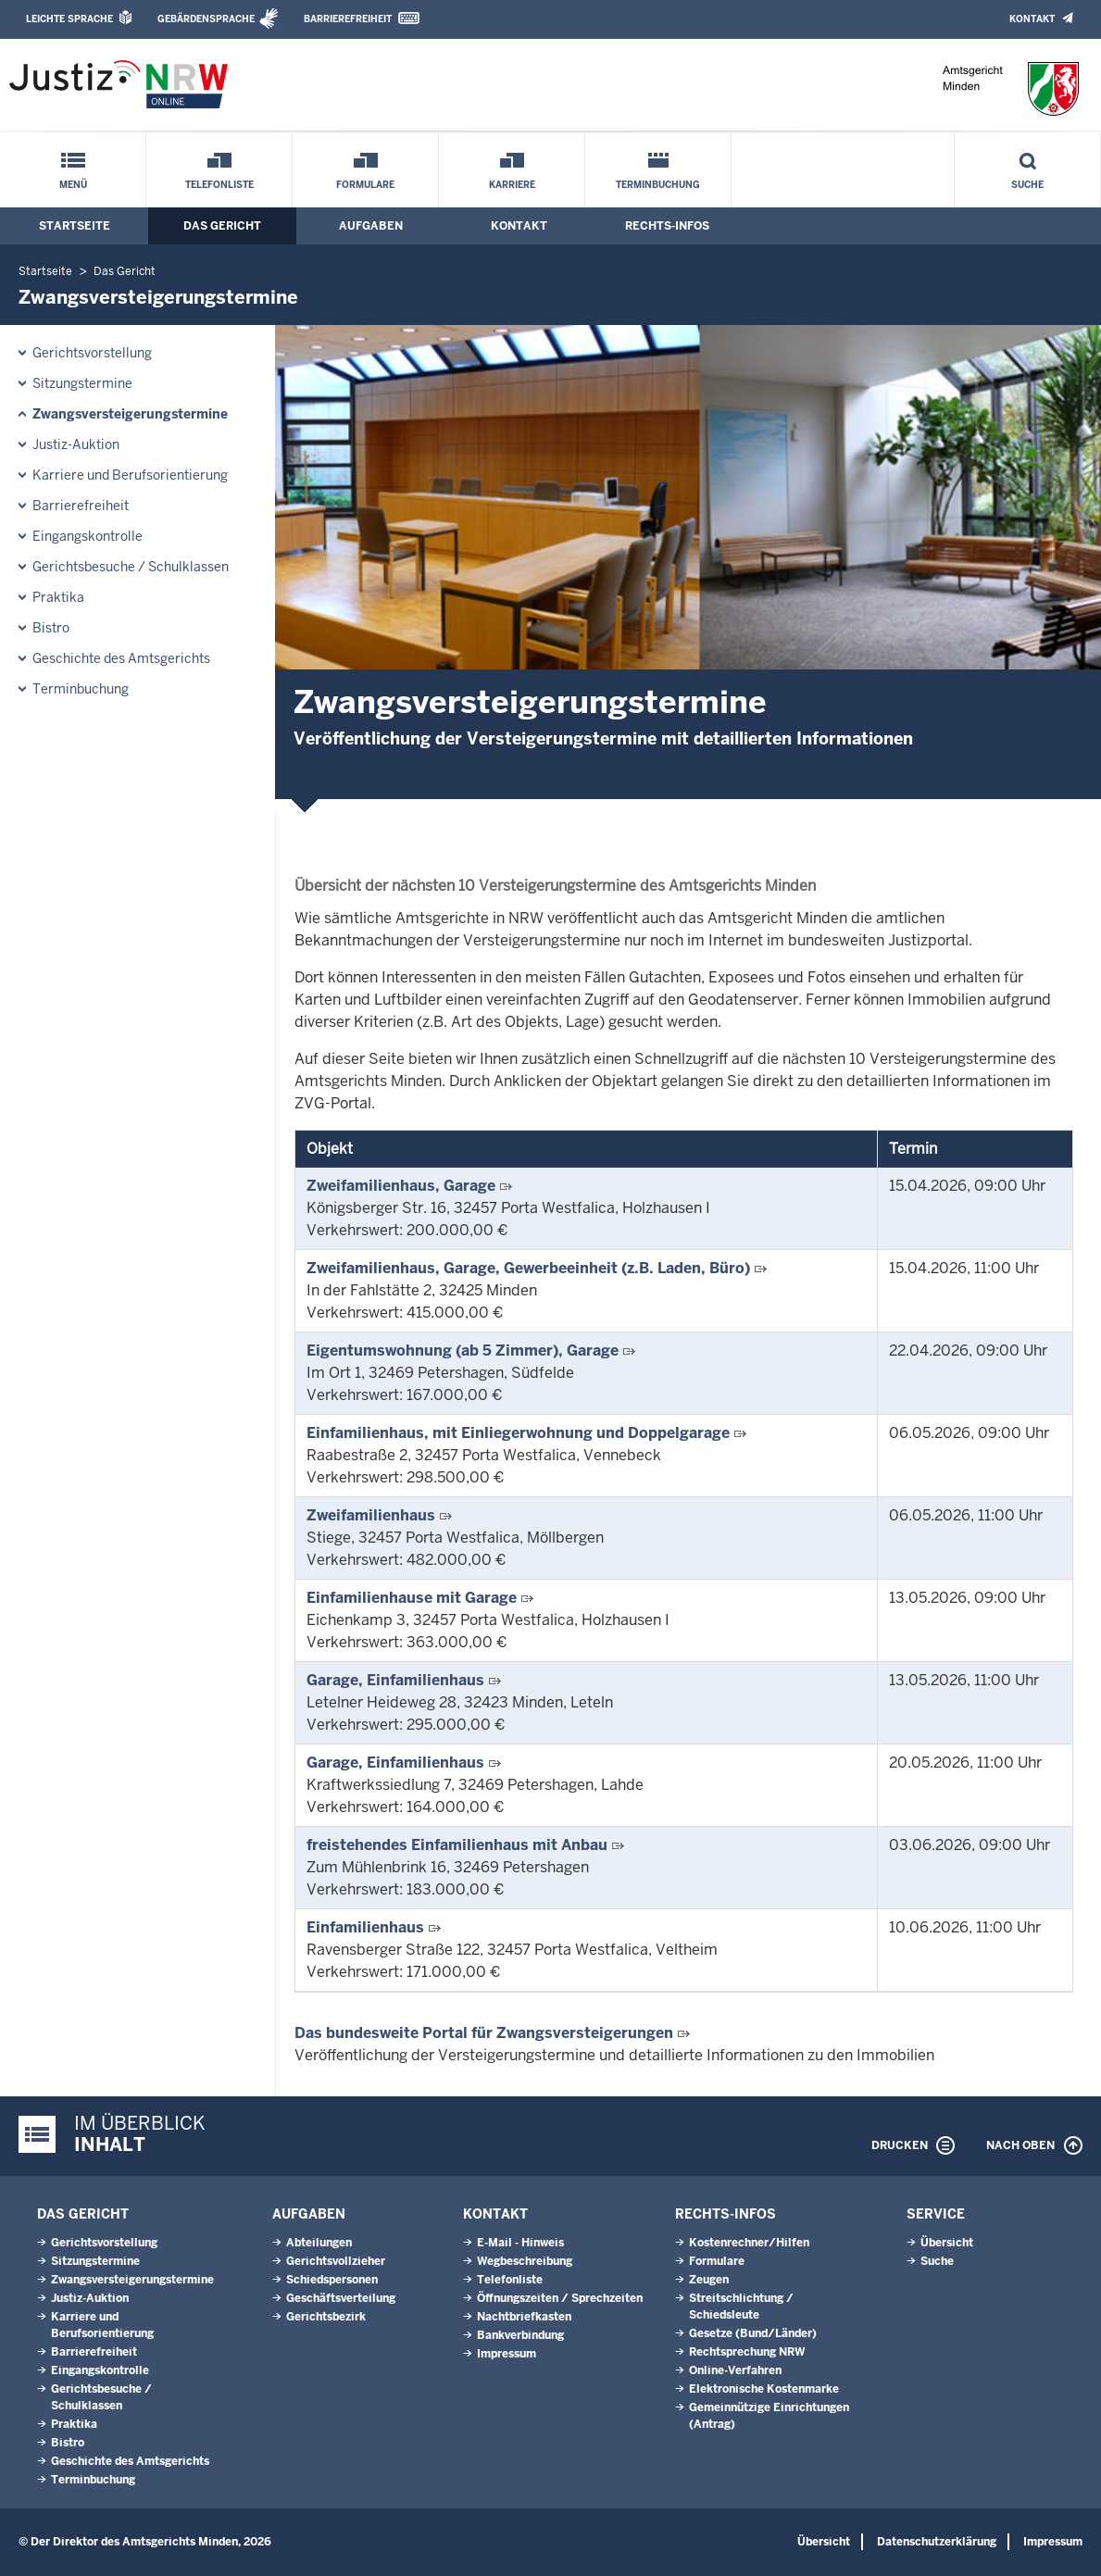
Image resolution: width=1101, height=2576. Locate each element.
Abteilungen (319, 2242)
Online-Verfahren (735, 2370)
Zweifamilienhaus (371, 1515)
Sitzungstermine (82, 383)
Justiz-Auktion (75, 444)
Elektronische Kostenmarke (764, 2389)
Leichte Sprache (69, 19)
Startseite (74, 226)
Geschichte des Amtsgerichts (121, 658)
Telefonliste (219, 185)
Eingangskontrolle (87, 536)
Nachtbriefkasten (524, 2316)
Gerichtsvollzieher (335, 2261)
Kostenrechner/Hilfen (749, 2242)
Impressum (506, 2353)
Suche (1027, 185)
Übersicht (946, 2242)
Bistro (50, 627)
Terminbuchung (658, 185)
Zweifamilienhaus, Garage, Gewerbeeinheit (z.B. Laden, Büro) (528, 1268)
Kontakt (1032, 19)
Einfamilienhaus (365, 1927)
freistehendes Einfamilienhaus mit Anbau (457, 1845)
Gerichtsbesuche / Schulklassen (130, 566)
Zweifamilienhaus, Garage (401, 1185)
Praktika (58, 597)
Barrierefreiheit (348, 19)
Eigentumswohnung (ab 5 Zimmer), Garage (463, 1350)
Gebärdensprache (206, 19)
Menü (73, 185)
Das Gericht (222, 226)
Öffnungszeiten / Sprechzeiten (560, 2298)
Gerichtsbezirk (326, 2316)
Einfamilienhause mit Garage (412, 1597)
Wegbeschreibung (524, 2261)
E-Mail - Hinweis (520, 2242)
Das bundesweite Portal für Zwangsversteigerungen (483, 2033)
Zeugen (709, 2279)
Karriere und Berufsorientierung (130, 475)
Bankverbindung (520, 2335)
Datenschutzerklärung (936, 2541)
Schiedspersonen (332, 2279)
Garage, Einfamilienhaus (395, 1680)
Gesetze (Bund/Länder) (753, 2333)
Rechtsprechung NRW (747, 2352)
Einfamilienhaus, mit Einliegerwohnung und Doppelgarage (518, 1433)
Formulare (365, 185)
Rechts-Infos (667, 226)
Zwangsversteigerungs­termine (130, 414)
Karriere (512, 185)
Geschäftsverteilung (340, 2298)
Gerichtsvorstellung (92, 352)
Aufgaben (371, 226)
